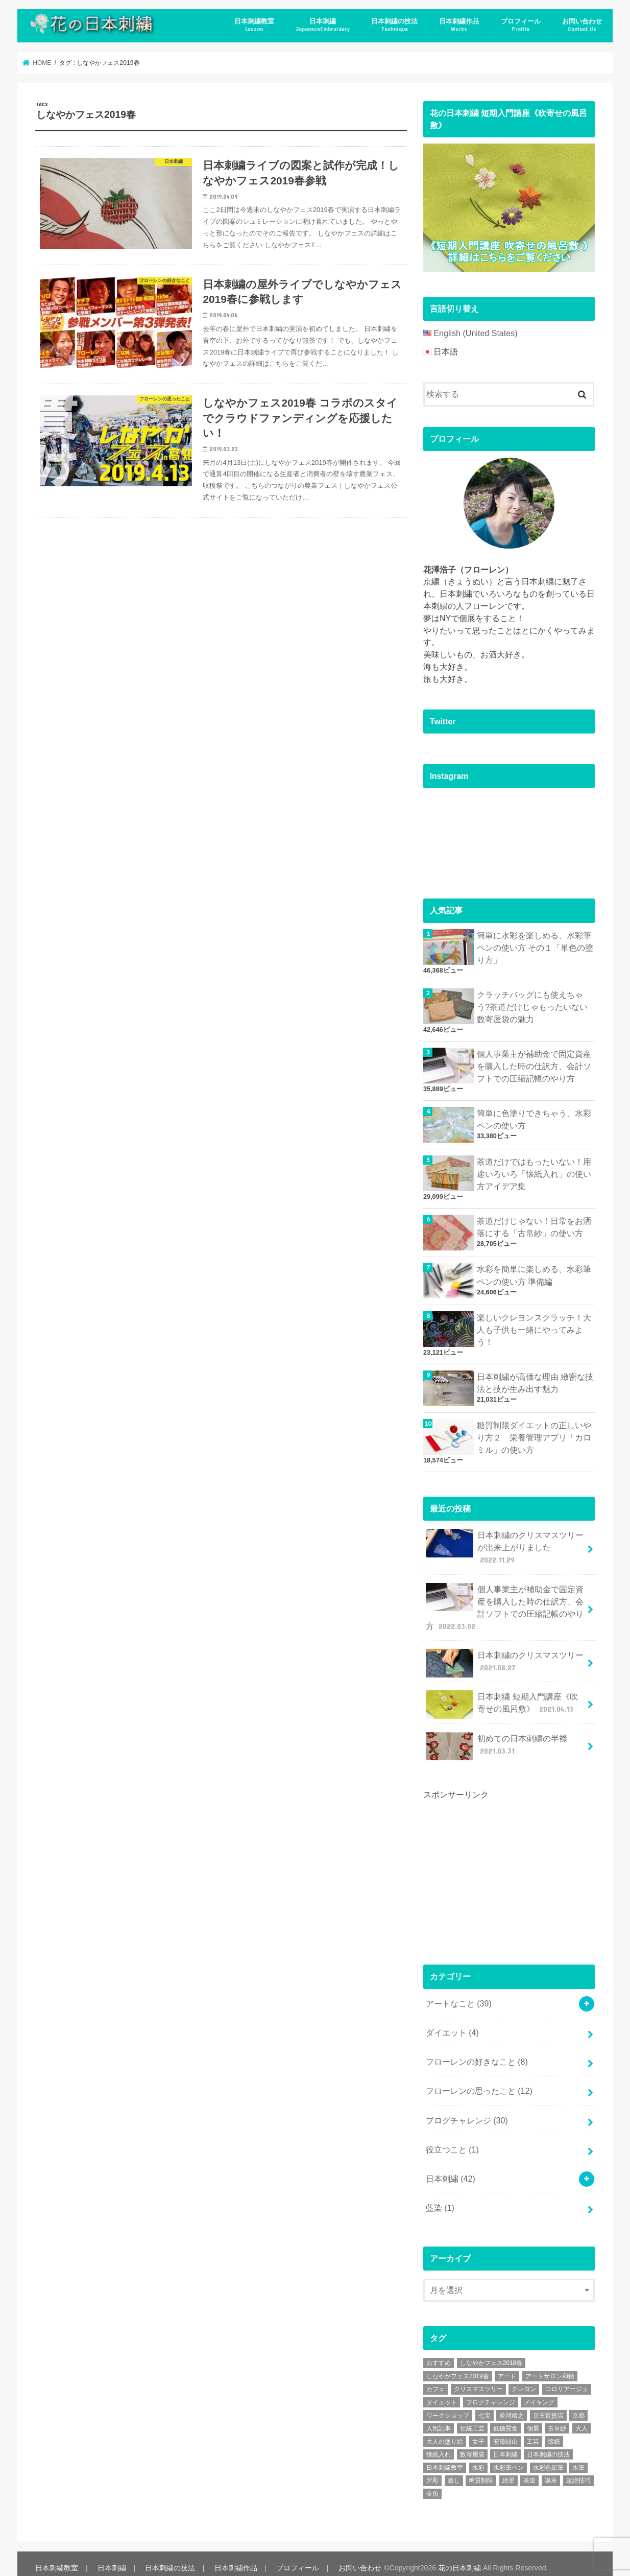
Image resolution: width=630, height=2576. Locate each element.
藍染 (440, 2198)
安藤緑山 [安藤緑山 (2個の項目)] (505, 2432)
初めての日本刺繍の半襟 (497, 1740)
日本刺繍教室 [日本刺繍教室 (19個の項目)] (444, 2458)
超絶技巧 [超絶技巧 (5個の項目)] (578, 2471)
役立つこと (452, 2141)
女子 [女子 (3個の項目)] (478, 2432)
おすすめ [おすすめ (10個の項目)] (438, 2353)
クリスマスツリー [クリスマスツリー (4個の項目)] (478, 2379)
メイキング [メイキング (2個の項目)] (539, 2393)
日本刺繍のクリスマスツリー (505, 1658)
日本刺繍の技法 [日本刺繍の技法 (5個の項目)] (548, 2445)
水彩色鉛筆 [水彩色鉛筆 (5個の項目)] (548, 2458)
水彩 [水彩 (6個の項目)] (478, 2458)
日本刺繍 (323, 25)
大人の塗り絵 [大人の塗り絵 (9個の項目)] (444, 2432)
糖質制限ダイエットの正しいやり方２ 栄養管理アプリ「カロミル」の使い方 (534, 1434)
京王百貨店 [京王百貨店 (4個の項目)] (548, 2405)
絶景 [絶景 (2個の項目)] (508, 2471)
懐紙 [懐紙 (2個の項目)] (554, 2432)
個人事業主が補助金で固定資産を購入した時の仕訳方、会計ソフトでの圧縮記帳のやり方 (534, 1064)
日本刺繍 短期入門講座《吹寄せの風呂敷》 (502, 1699)
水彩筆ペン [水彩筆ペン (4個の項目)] (508, 2458)
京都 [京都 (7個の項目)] (578, 2405)
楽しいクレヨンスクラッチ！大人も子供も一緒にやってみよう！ (534, 1326)
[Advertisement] (499, 1867)
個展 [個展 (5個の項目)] (533, 2419)
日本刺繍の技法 (394, 25)
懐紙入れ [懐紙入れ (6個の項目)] (438, 2445)
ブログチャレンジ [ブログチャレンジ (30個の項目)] (490, 2393)
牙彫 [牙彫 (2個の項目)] (432, 2471)
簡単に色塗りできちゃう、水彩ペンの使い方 (534, 1116)
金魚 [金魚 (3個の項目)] (432, 2484)
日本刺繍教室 (254, 25)
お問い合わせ (582, 25)
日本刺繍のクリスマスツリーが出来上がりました (505, 1543)
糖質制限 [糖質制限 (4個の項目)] (481, 2471)
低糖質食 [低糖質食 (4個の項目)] (505, 2419)
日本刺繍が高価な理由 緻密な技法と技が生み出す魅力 (535, 1379)
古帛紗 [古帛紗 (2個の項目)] (557, 2419)
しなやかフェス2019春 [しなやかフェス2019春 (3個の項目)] (457, 2367)
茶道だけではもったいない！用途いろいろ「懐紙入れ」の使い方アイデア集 (534, 1171)
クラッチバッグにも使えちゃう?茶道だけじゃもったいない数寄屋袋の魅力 (532, 1005)
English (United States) (474, 332)
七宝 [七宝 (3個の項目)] (484, 2405)
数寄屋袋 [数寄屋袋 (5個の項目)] (472, 2445)
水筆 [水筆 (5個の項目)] (578, 2458)
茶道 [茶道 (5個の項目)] (529, 2471)
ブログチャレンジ (467, 2112)
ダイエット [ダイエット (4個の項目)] (441, 2393)
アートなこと (459, 1997)
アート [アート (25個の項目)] (507, 2367)
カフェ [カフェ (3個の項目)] (435, 2379)
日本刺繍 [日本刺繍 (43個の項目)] (505, 2445)
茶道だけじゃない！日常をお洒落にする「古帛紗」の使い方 (534, 1224)
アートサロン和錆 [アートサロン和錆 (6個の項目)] (549, 2367)
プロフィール (521, 25)
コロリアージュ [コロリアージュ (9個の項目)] (566, 2379)
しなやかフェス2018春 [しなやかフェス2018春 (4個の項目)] (491, 2353)
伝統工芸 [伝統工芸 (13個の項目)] (472, 2419)
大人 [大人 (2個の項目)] (581, 2419)
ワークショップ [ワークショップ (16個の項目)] (447, 2405)
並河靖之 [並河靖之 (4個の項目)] (511, 2405)
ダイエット (452, 2025)
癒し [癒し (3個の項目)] (454, 2471)
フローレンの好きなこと (477, 2054)
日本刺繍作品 (459, 25)
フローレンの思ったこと (479, 2083)
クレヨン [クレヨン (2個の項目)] (524, 2379)
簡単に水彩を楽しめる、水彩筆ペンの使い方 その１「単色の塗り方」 (535, 946)
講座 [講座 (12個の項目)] (551, 2471)
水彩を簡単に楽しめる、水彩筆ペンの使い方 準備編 (534, 1272)
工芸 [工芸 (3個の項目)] (533, 2432)
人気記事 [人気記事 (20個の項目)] (438, 2419)
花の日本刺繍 (456, 2559)
